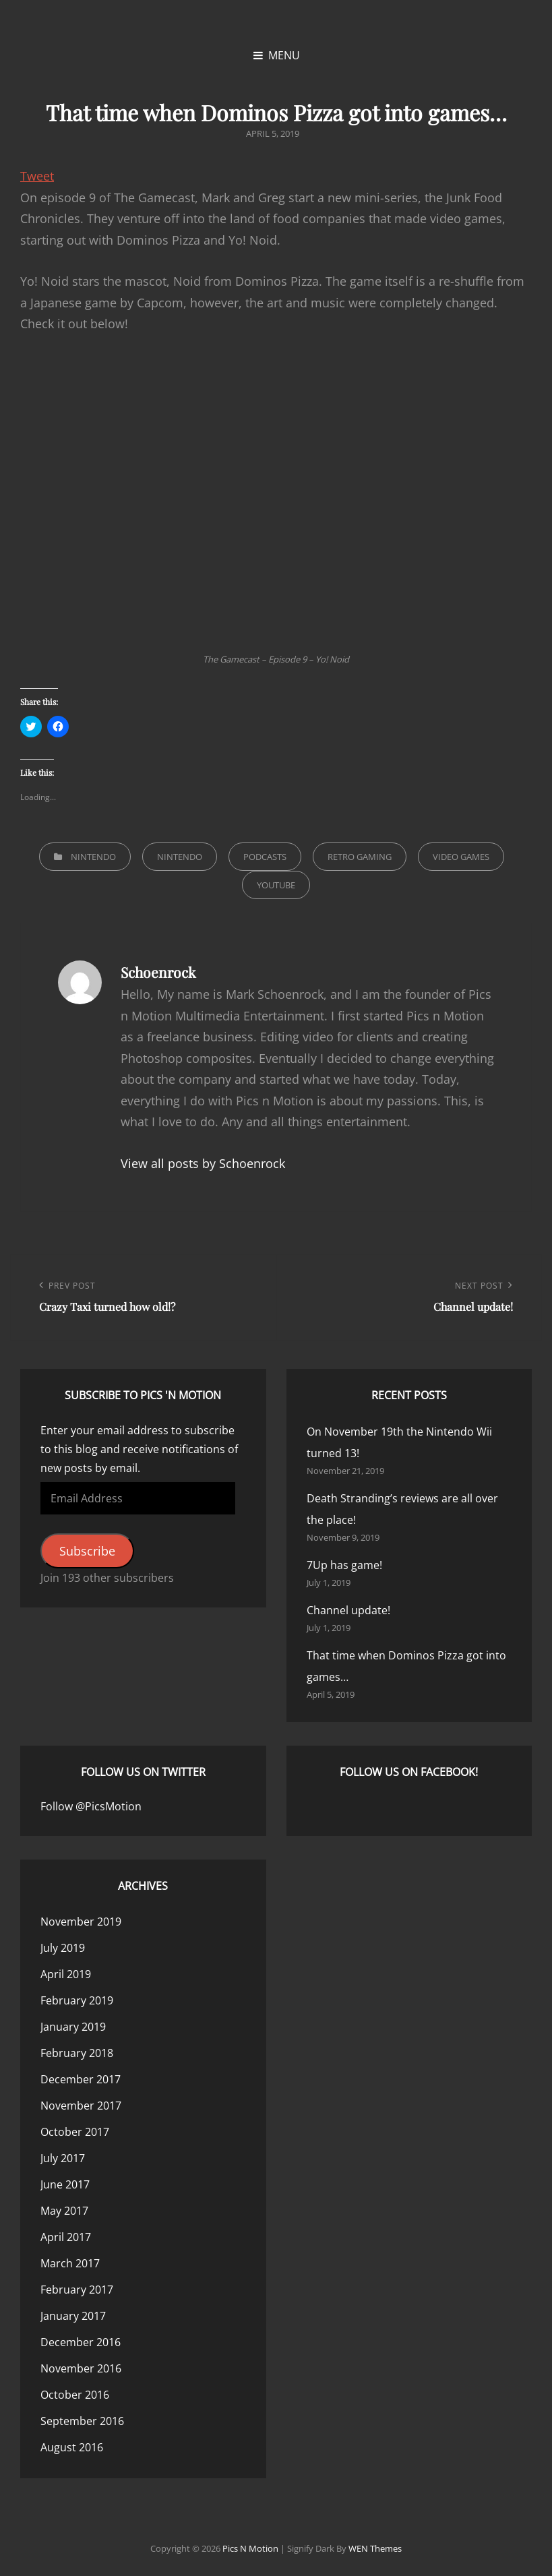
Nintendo (93, 857)
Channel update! (348, 1610)
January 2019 (73, 2026)
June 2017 (65, 2184)
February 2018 (76, 2053)
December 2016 (80, 2342)
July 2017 (62, 2158)
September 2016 (82, 2421)
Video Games (461, 857)
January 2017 (73, 2315)
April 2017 (65, 2237)
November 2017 (80, 2105)
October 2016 (74, 2394)
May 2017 (64, 2210)
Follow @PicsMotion (91, 1806)
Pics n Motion (250, 2548)
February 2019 (76, 2000)
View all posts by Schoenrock (203, 1163)
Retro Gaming (360, 857)
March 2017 (70, 2263)
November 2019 (80, 1921)
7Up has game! (344, 1565)
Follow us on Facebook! (409, 1772)
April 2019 (65, 1974)
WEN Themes (375, 2548)
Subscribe (87, 1551)
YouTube (276, 885)
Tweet (37, 176)
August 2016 (71, 2447)
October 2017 (74, 2131)
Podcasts (264, 857)
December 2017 (80, 2079)
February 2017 (76, 2289)
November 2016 (80, 2368)
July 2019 (62, 1947)
